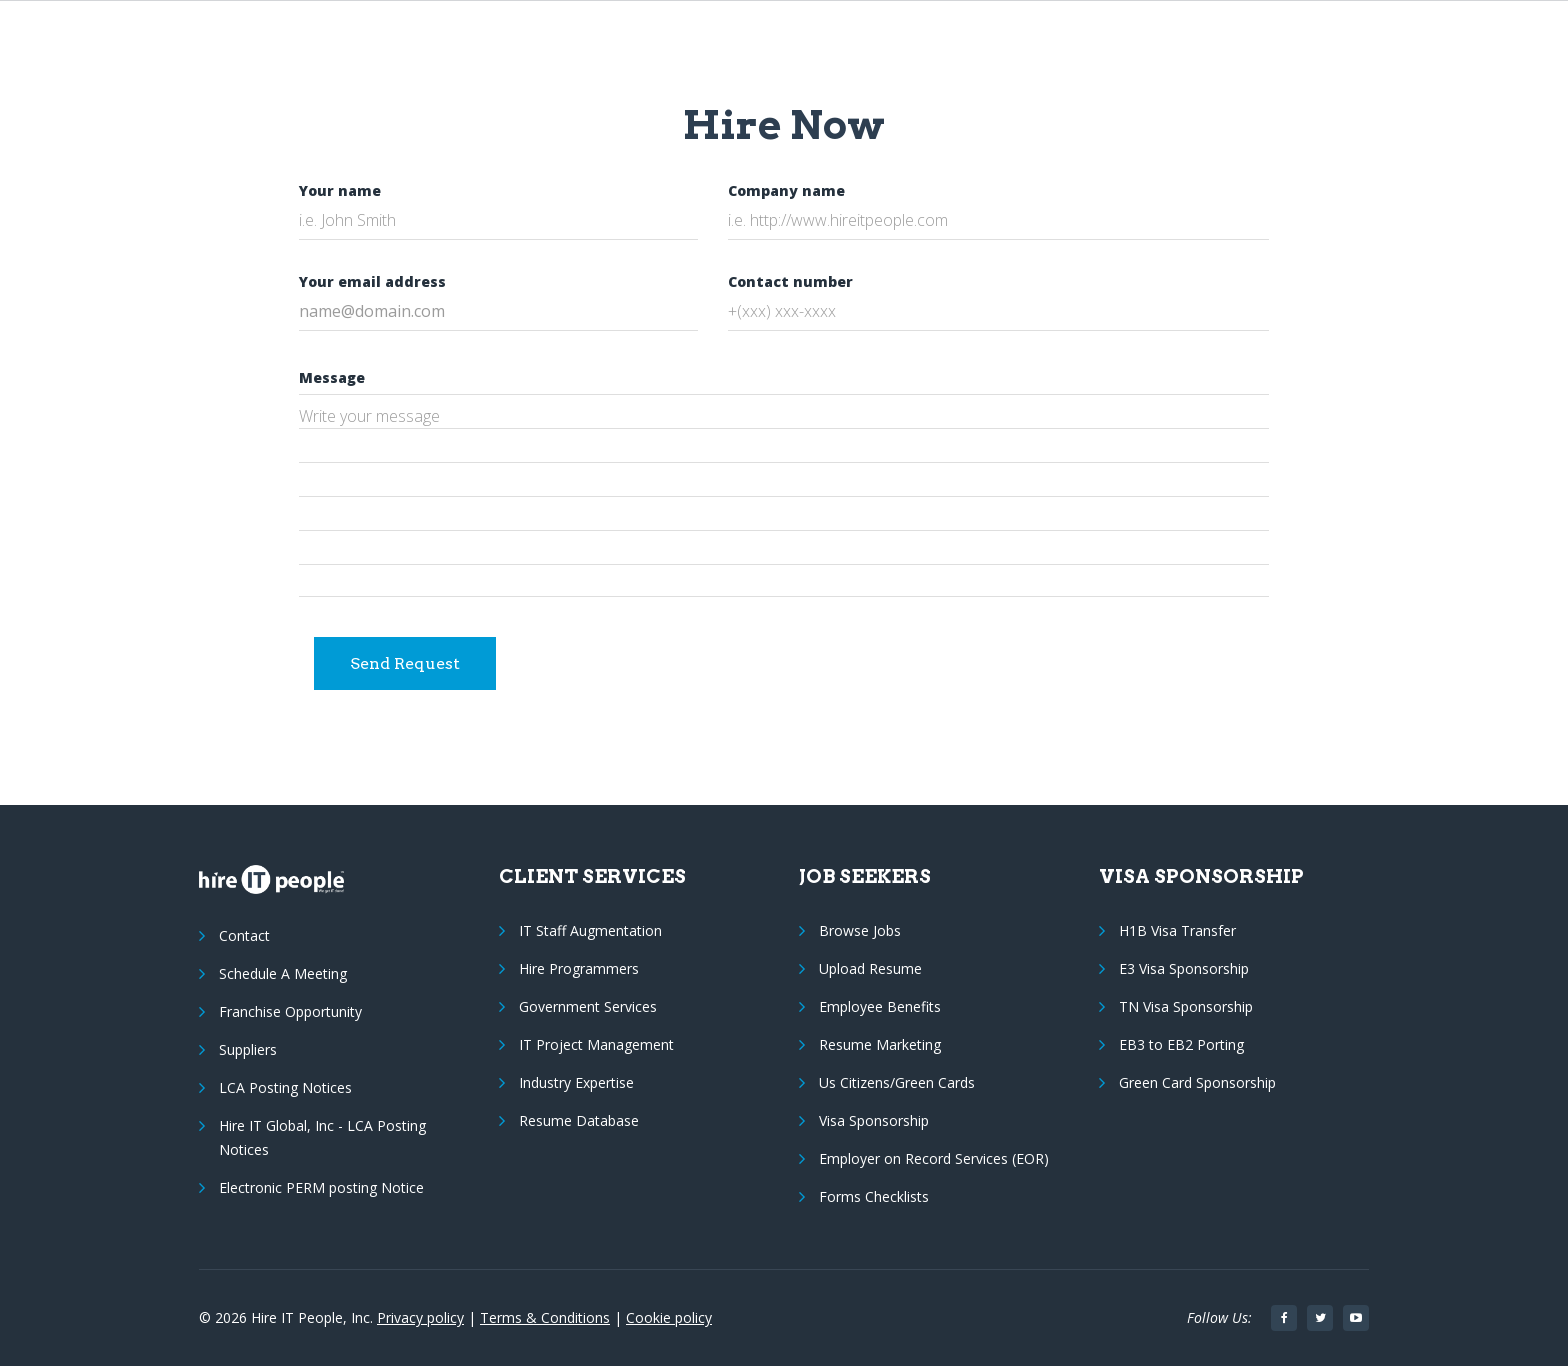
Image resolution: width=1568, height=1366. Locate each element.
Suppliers (248, 1049)
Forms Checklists (874, 1196)
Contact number (790, 281)
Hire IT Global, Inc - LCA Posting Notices (322, 1137)
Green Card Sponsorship (1197, 1082)
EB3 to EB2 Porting (1181, 1044)
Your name (340, 190)
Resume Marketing (880, 1044)
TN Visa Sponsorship (1186, 1006)
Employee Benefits (880, 1006)
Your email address (372, 281)
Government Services (588, 1006)
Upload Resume (870, 968)
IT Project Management (596, 1044)
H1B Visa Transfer (1177, 930)
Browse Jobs (860, 930)
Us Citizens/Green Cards (897, 1082)
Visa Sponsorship (874, 1120)
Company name (786, 190)
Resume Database (579, 1120)
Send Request (405, 663)
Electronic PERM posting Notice (321, 1187)
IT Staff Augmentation (590, 930)
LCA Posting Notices (285, 1087)
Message (332, 377)
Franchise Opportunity (290, 1011)
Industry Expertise (576, 1082)
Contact (244, 935)
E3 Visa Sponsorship (1184, 968)
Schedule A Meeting (283, 973)
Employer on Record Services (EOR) (934, 1158)
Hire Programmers (579, 968)
